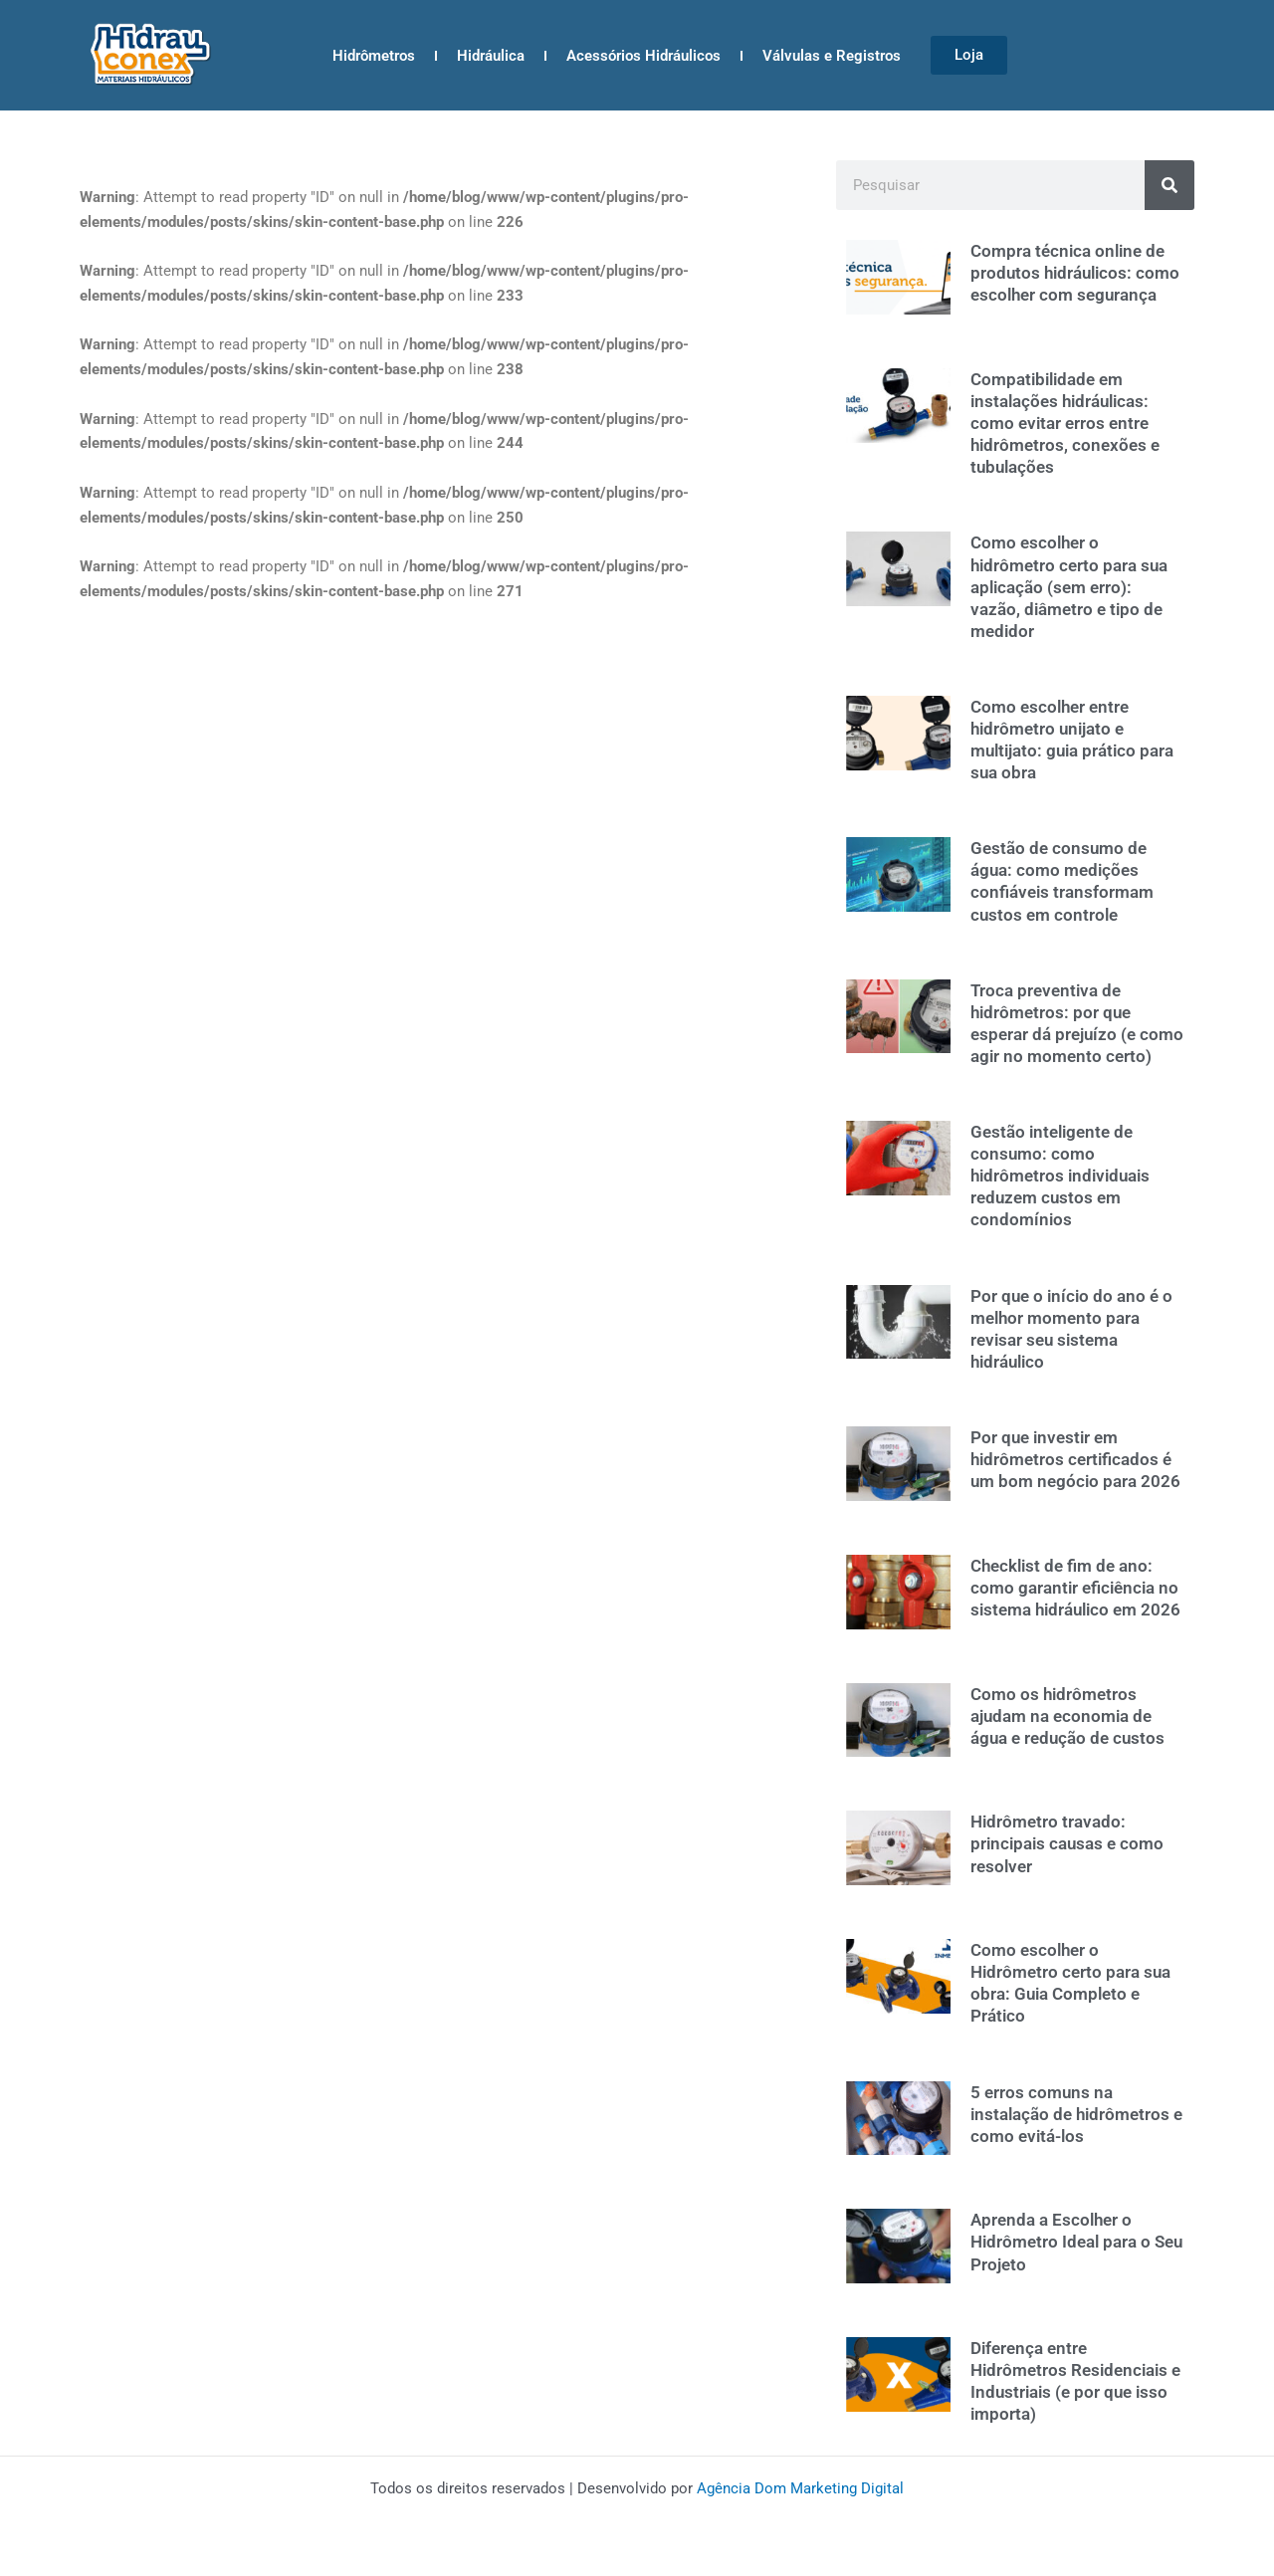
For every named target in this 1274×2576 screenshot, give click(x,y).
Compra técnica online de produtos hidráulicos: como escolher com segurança (1074, 273)
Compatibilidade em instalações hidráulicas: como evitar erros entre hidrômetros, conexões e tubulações (1065, 423)
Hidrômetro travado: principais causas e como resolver (1067, 1843)
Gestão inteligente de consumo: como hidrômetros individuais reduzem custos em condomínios (1060, 1175)
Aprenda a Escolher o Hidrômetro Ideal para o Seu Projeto (1076, 2241)
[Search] (1169, 185)
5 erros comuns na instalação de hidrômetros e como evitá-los (1076, 2114)
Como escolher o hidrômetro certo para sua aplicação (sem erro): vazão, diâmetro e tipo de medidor (1069, 586)
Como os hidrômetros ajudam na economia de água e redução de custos (1067, 1716)
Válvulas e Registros (831, 56)
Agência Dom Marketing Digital (800, 2488)
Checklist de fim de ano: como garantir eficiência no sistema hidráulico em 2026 (1075, 1587)
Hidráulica (491, 56)
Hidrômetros (373, 56)
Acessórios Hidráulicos (643, 56)
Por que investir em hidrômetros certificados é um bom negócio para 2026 (1075, 1459)
